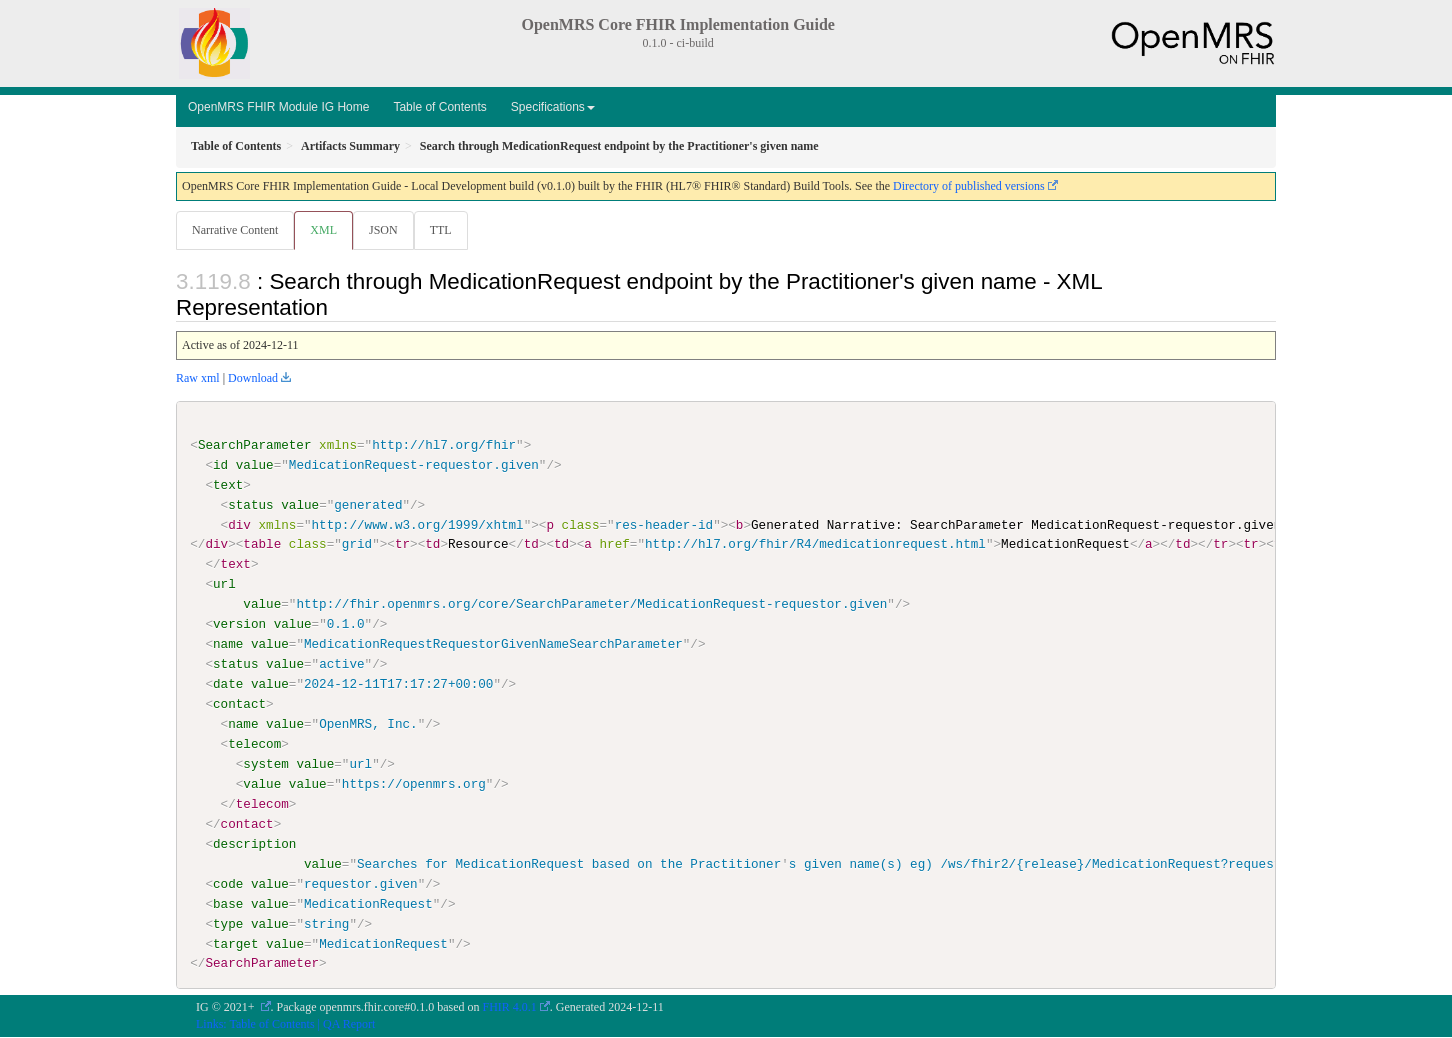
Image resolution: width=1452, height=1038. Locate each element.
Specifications (553, 107)
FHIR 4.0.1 (510, 1008)
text (228, 486)
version (239, 625)
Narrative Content (235, 230)
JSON (387, 230)
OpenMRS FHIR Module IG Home (278, 107)
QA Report (349, 1025)
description (254, 844)
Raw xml (198, 379)
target (235, 944)
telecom (254, 745)
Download (253, 379)
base (228, 904)
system (265, 765)
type (228, 924)
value (255, 466)
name (228, 645)
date (228, 685)
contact (239, 705)
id (220, 466)
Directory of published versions (969, 186)
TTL (447, 230)
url (224, 585)
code (228, 884)
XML (325, 230)
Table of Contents (439, 107)
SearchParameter (255, 446)
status (250, 506)
